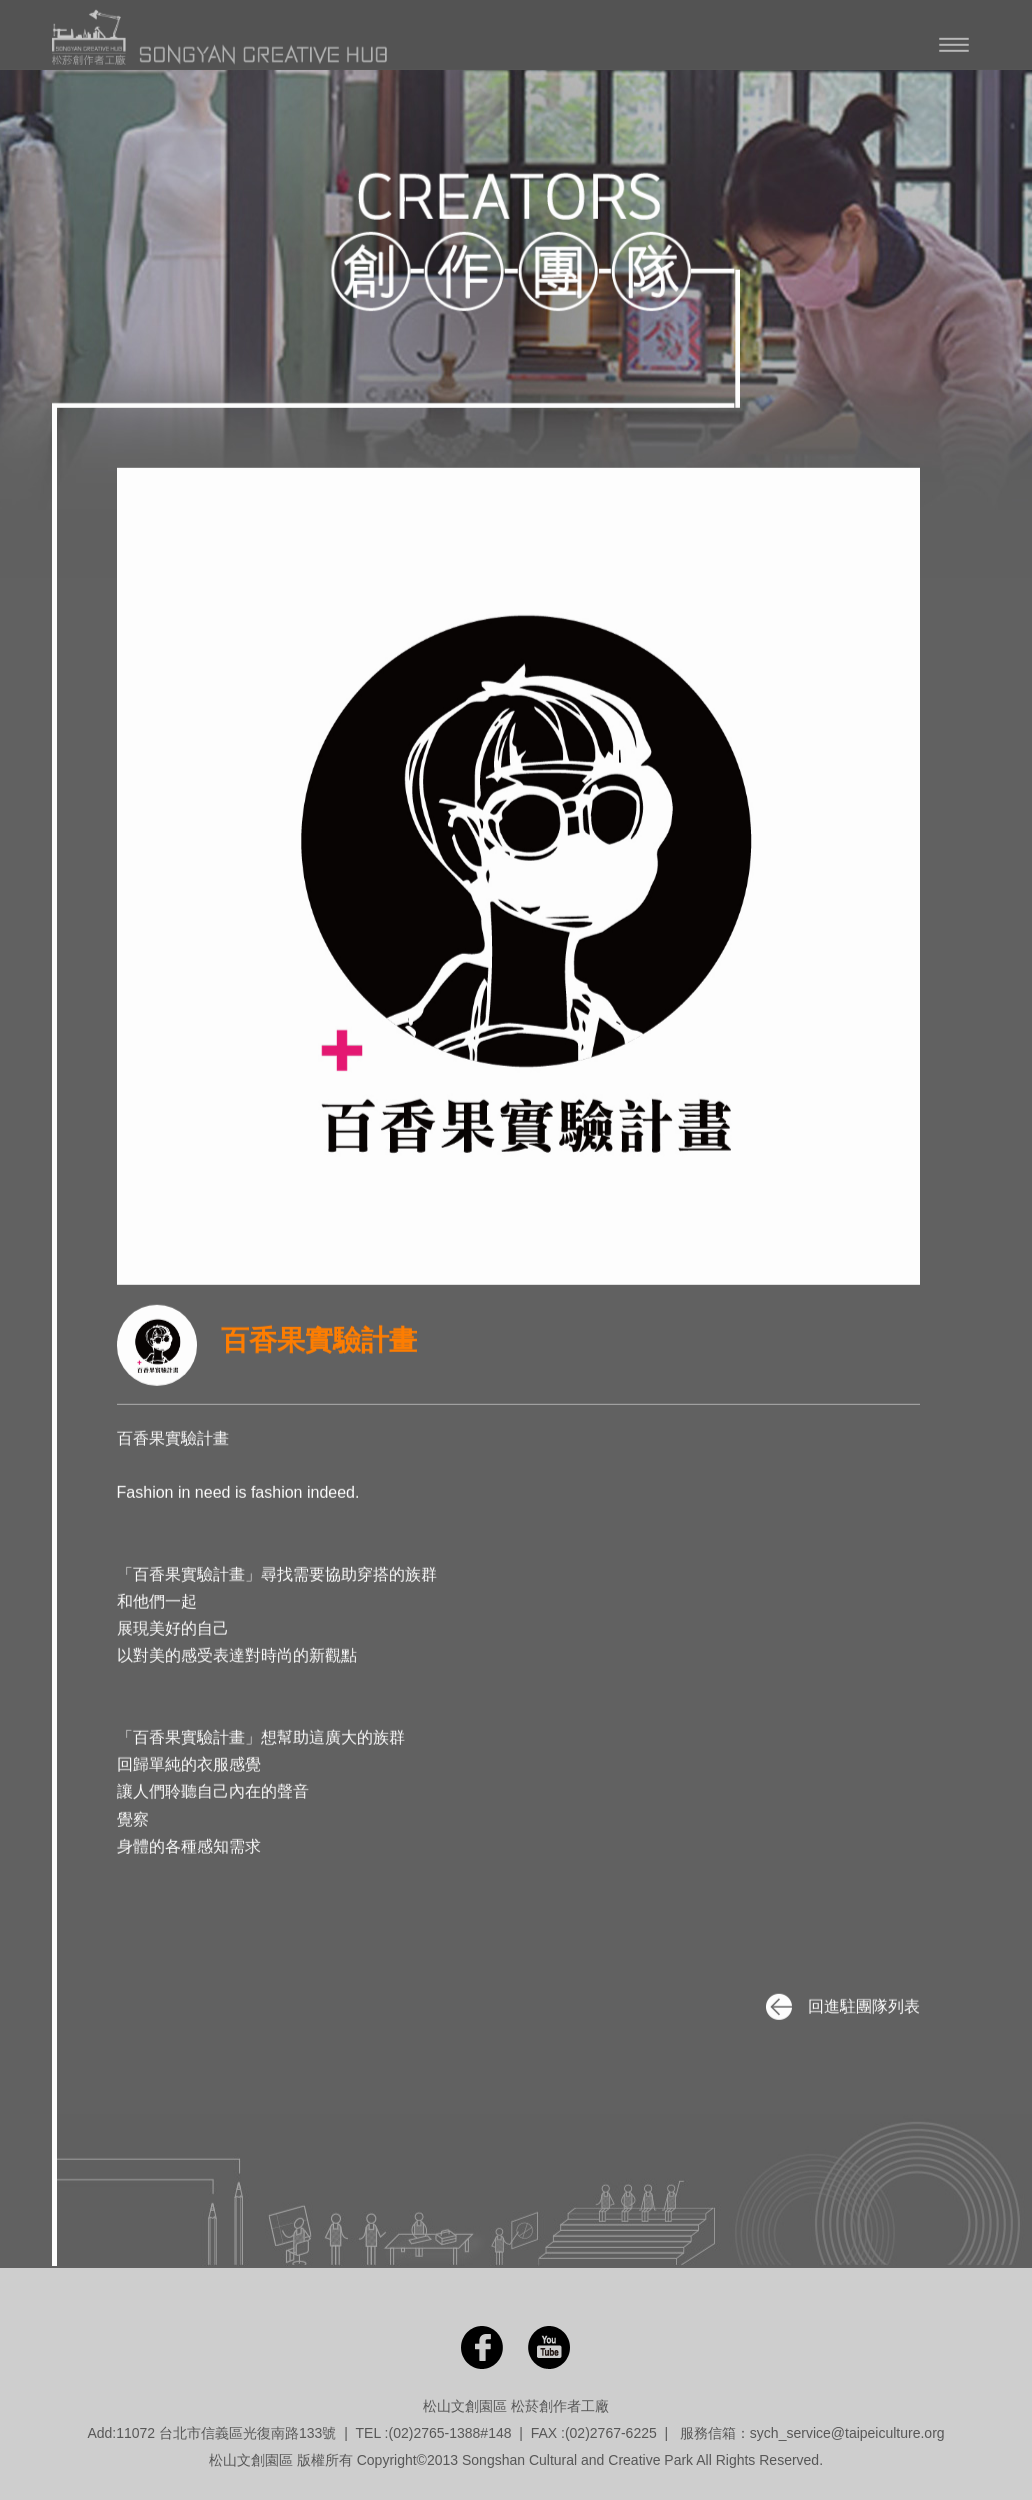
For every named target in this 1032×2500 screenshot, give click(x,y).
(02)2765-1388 (434, 2433)
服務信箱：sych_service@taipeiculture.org (812, 2433)
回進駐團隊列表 (840, 2005)
